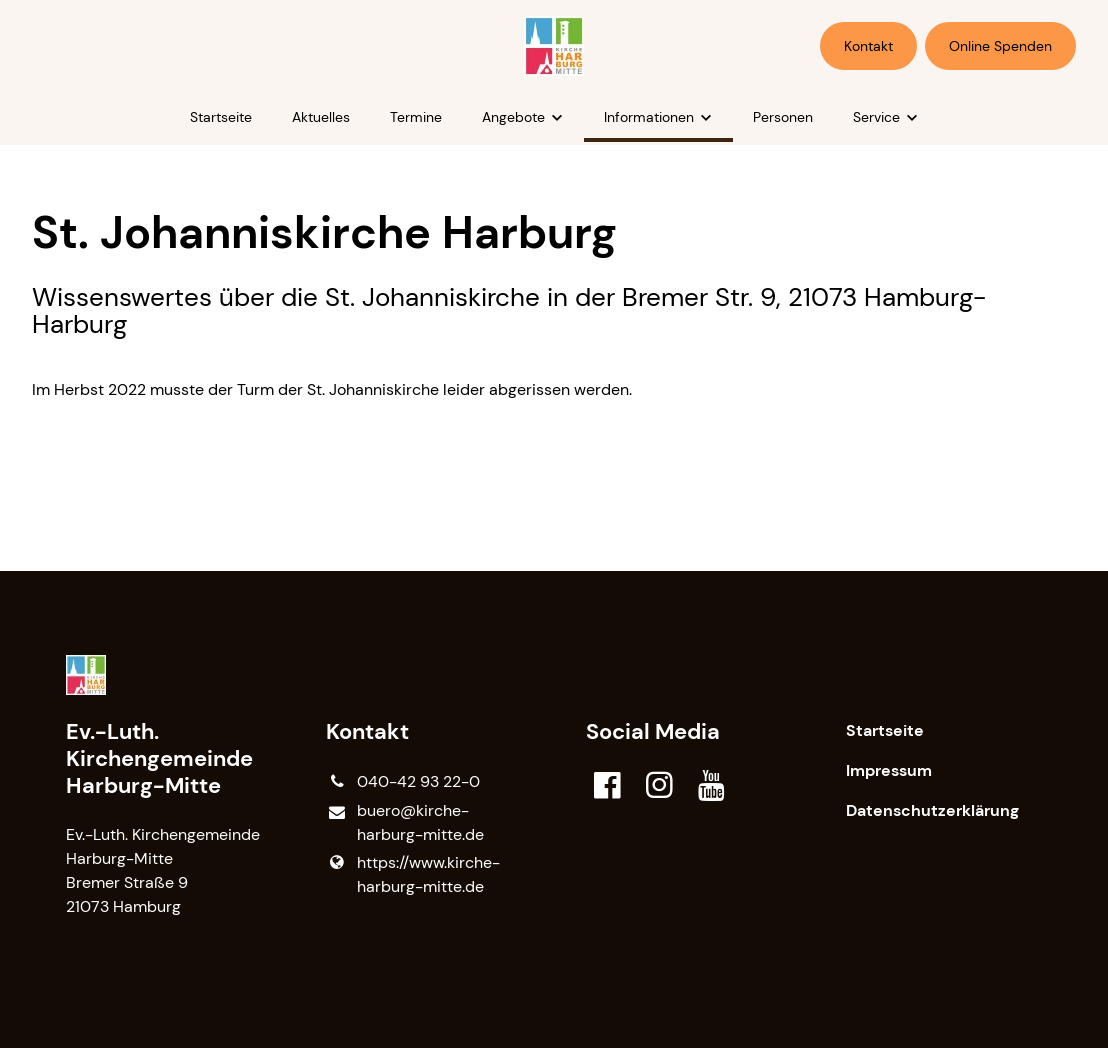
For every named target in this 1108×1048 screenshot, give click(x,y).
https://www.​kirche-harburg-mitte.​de (412, 875)
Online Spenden (1000, 46)
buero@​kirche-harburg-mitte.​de (404, 823)
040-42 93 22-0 (402, 782)
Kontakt (868, 46)
